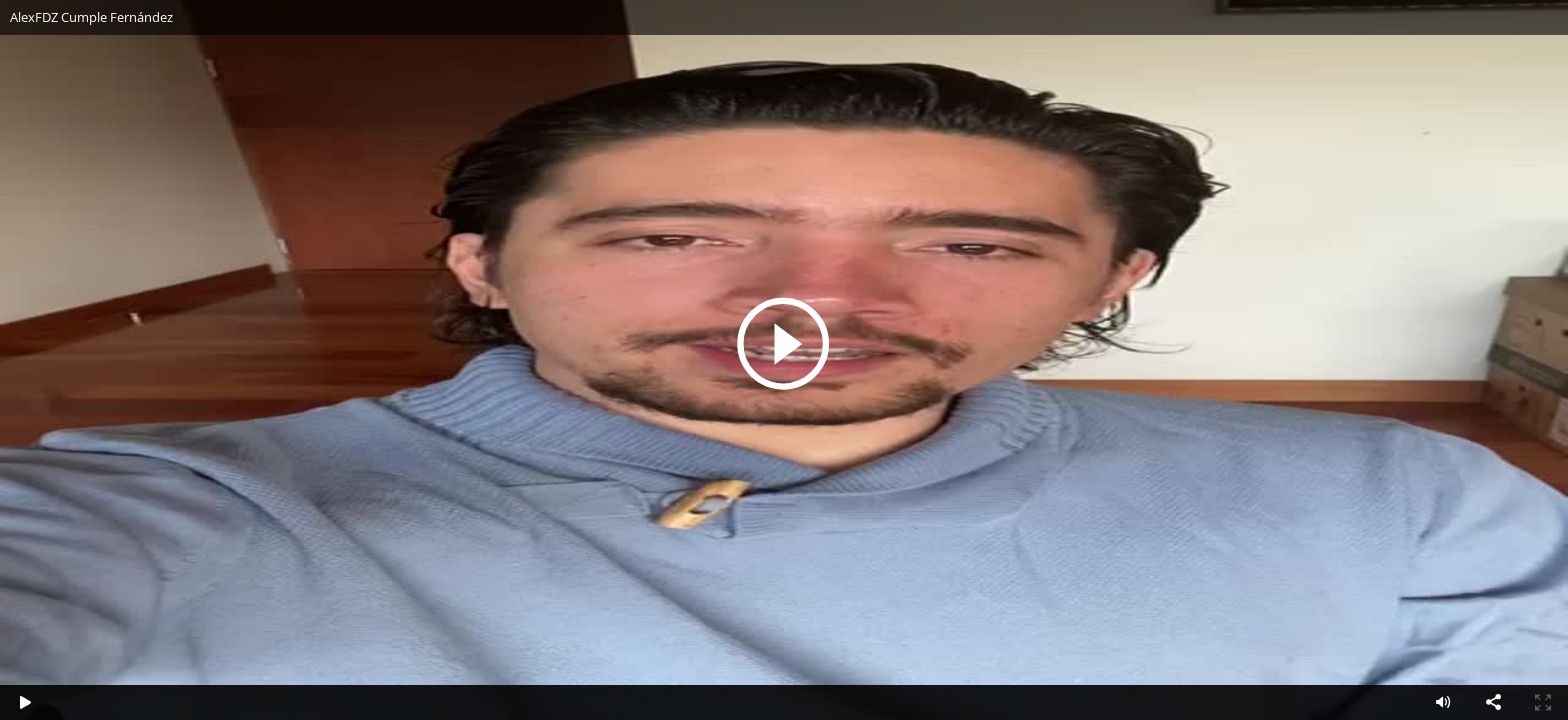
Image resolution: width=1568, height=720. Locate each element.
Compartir (1493, 702)
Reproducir (784, 343)
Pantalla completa (1543, 702)
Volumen (1443, 702)
